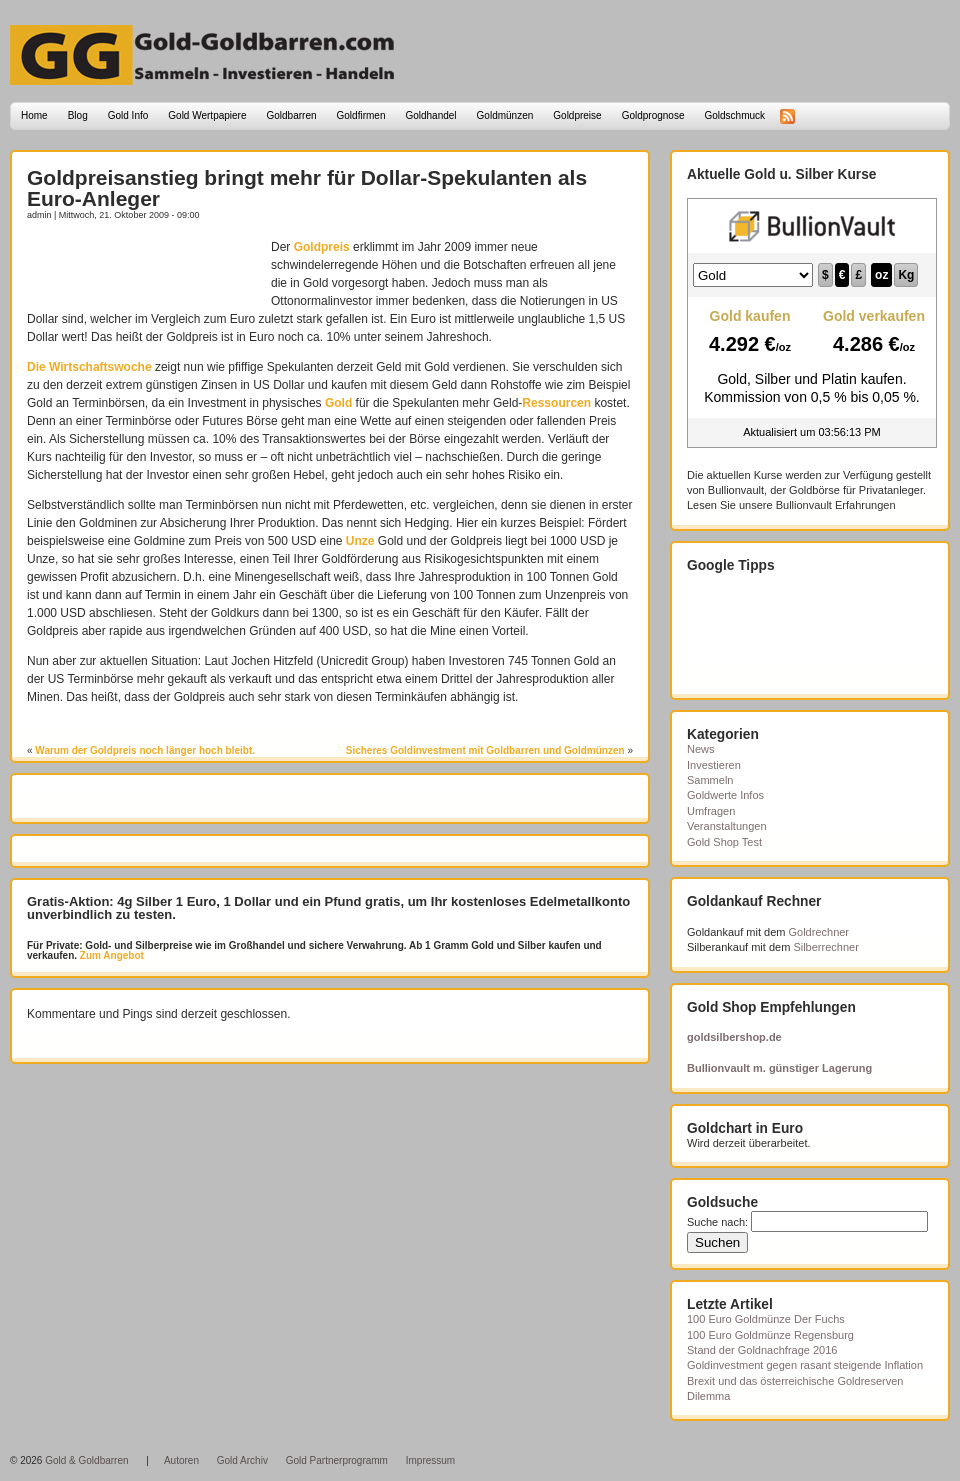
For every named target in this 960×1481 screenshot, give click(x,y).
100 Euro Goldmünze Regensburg (770, 1335)
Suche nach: (717, 1222)
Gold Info (128, 115)
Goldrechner (819, 932)
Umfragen (711, 811)
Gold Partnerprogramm (337, 1460)
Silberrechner (825, 947)
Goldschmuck (734, 115)
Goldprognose (653, 115)
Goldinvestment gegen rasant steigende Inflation (805, 1365)
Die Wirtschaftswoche (89, 367)
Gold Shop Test (724, 842)
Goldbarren (292, 115)
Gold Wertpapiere (207, 115)
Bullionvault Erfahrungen (836, 505)
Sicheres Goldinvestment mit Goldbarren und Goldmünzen (485, 750)
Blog (78, 115)
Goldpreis (322, 247)
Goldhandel (430, 115)
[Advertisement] (144, 268)
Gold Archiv (242, 1460)
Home (34, 115)
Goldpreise (577, 115)
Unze (360, 541)
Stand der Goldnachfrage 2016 (762, 1350)
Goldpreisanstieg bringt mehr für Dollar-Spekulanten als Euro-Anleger (307, 188)
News (701, 749)
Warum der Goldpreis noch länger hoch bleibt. (145, 750)
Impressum (430, 1460)
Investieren (714, 765)
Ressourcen (556, 403)
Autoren (181, 1460)
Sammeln (710, 780)
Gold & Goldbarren (86, 1460)
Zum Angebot (110, 955)
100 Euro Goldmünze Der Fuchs (766, 1319)
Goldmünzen (505, 115)
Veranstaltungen (727, 826)
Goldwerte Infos (725, 795)
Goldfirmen (361, 115)
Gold (338, 403)
